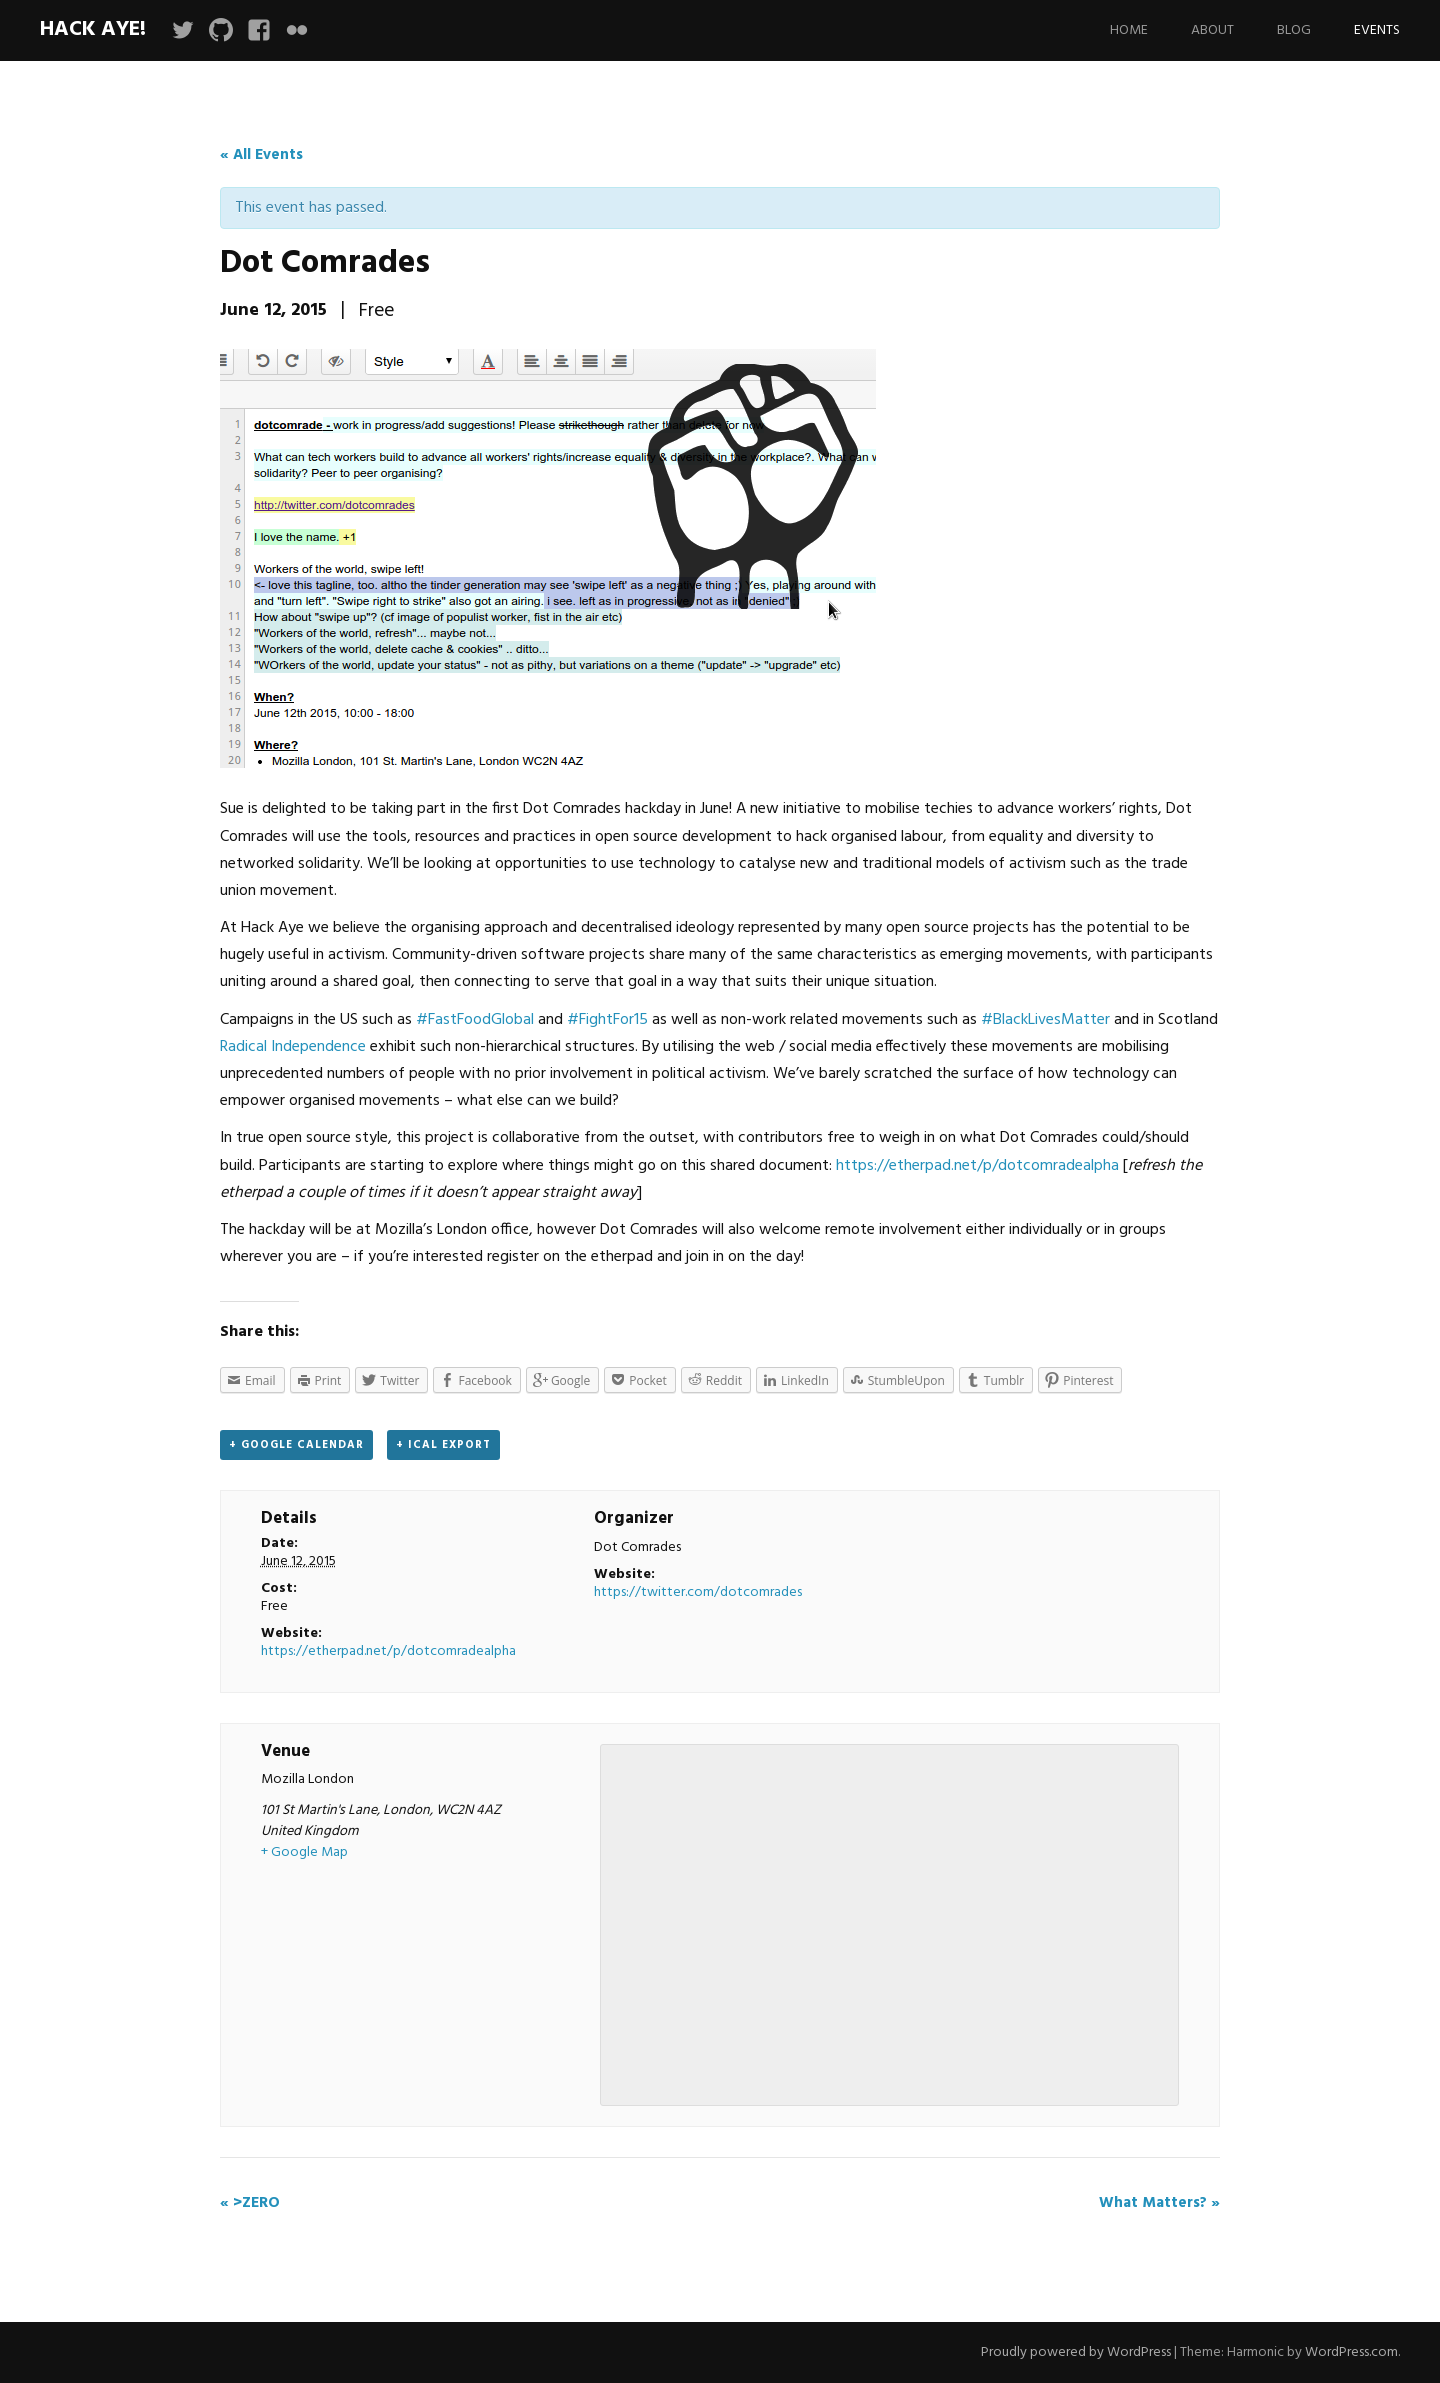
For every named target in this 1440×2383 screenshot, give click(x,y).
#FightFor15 (607, 1020)
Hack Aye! (93, 29)
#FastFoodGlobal (475, 1020)
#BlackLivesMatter (1045, 1020)
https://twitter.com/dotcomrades (698, 1592)
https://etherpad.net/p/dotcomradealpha (977, 1166)
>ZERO (250, 2203)
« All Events (261, 155)
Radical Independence (293, 1047)
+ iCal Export (443, 1445)
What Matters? (1159, 2203)
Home (1129, 30)
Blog (1294, 30)
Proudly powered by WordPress (1076, 2352)
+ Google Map (304, 1852)
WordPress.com (1351, 2352)
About (1212, 30)
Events (1377, 30)
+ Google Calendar (296, 1445)
